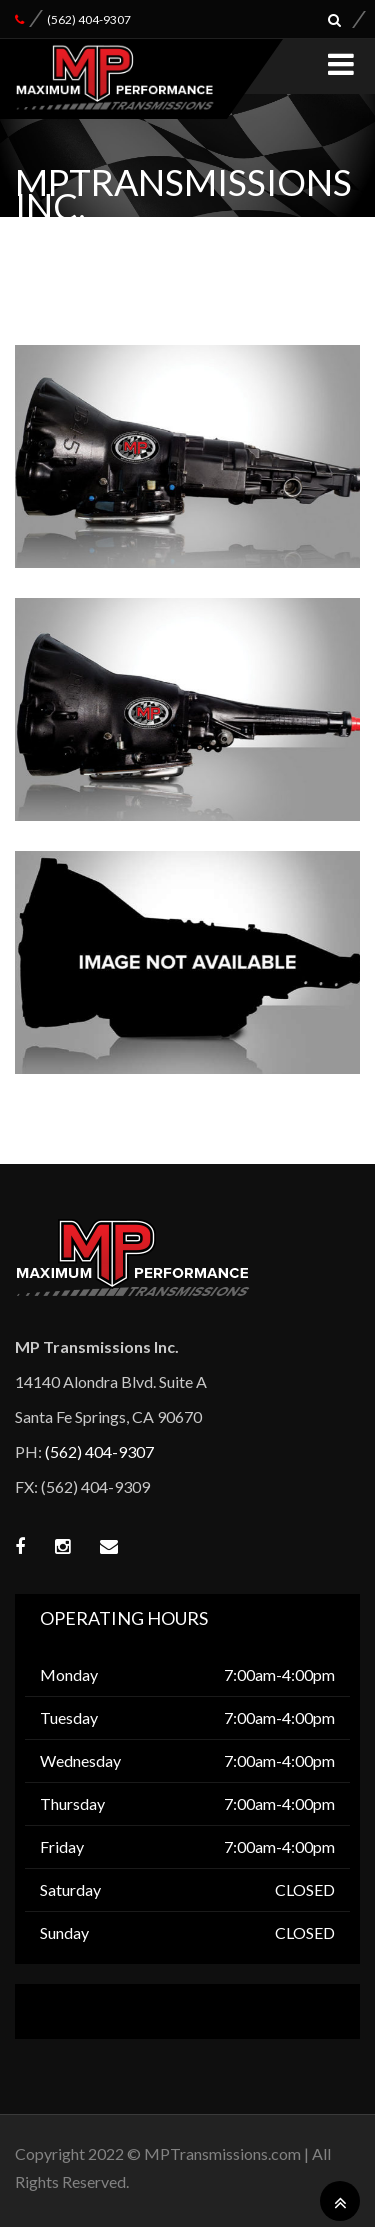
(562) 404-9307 (89, 19)
